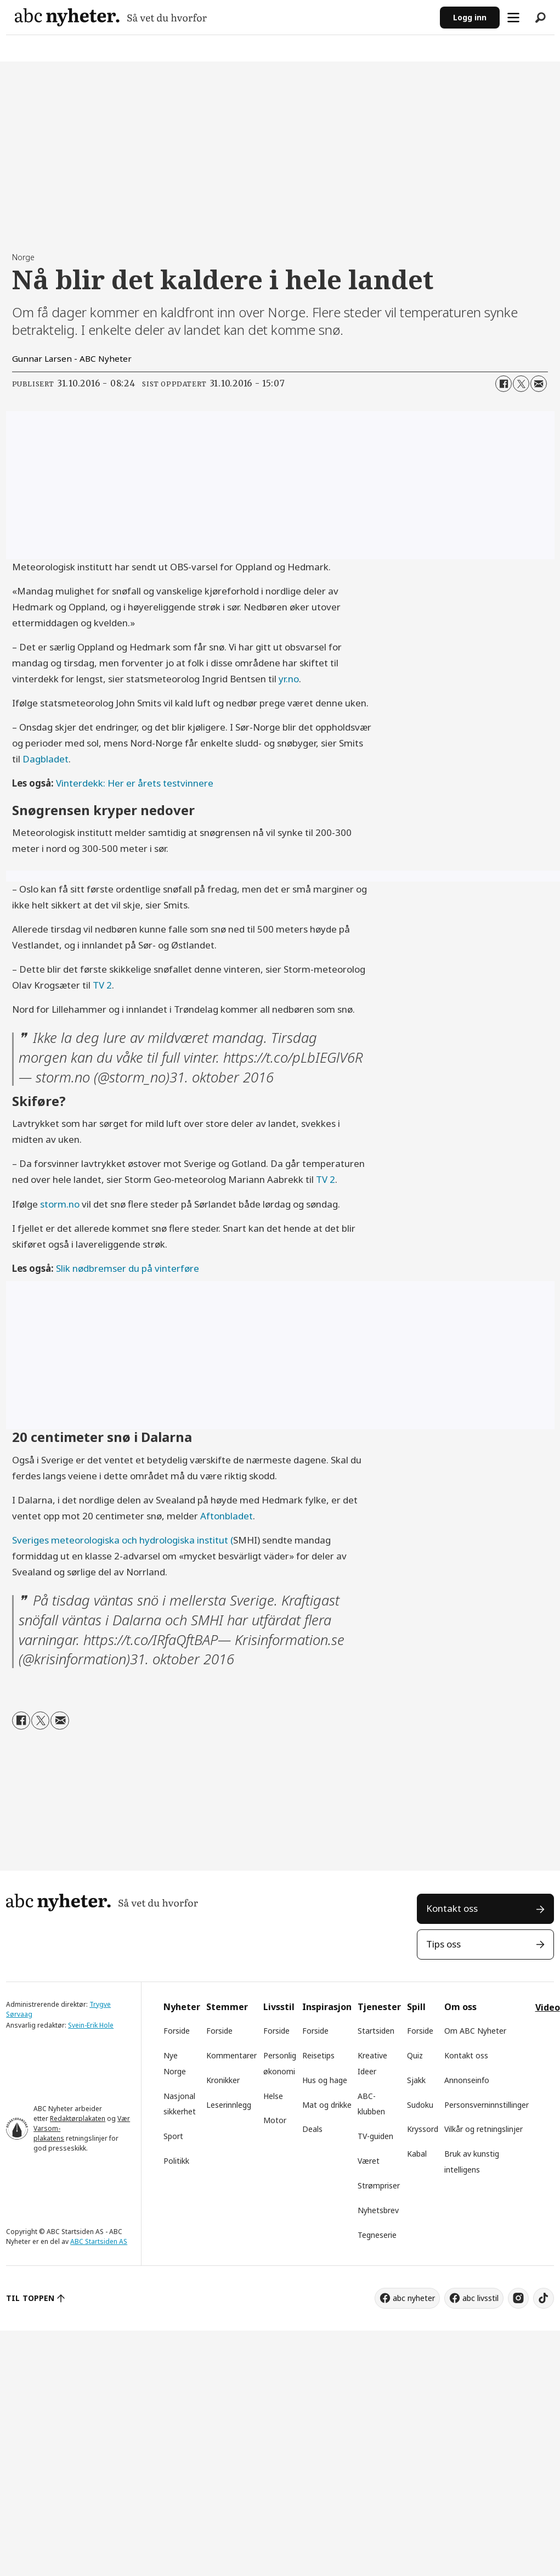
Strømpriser (379, 2185)
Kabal (417, 2153)
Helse (273, 2096)
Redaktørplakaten (77, 2118)
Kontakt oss (452, 1908)
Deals (312, 2129)
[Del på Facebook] (503, 383)
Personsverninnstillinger (486, 2105)
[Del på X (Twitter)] (521, 383)
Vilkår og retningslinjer (483, 2129)
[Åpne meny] (513, 17)
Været (369, 2161)
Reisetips (318, 2055)
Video (547, 2007)
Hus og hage (324, 2080)
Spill (416, 2007)
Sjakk (416, 2080)
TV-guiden (375, 2136)
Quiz (415, 2055)
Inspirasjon (327, 2007)
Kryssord (422, 2129)
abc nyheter (414, 2298)
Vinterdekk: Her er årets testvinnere (134, 783)
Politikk (176, 2161)
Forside (176, 2030)
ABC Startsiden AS (98, 2241)
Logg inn (470, 17)
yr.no (289, 678)
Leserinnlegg (228, 2105)
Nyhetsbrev (378, 2210)
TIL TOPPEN (30, 2298)
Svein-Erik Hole (91, 2025)
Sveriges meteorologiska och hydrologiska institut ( (122, 1540)
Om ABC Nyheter (475, 2030)
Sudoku (420, 2105)
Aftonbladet (226, 1515)
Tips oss (443, 1944)
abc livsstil (480, 2298)
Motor (274, 2120)
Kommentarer (231, 2055)
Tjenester (379, 2007)
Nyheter (181, 2007)
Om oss (460, 2007)
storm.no (60, 1204)
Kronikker (223, 2080)
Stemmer (227, 2007)
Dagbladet (45, 759)
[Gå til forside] (111, 17)
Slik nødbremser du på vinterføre (127, 1268)
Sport (173, 2136)
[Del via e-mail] (538, 383)
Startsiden (376, 2030)
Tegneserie (377, 2235)
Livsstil (279, 2007)
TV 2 (102, 985)
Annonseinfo (466, 2080)
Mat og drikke (327, 2105)
